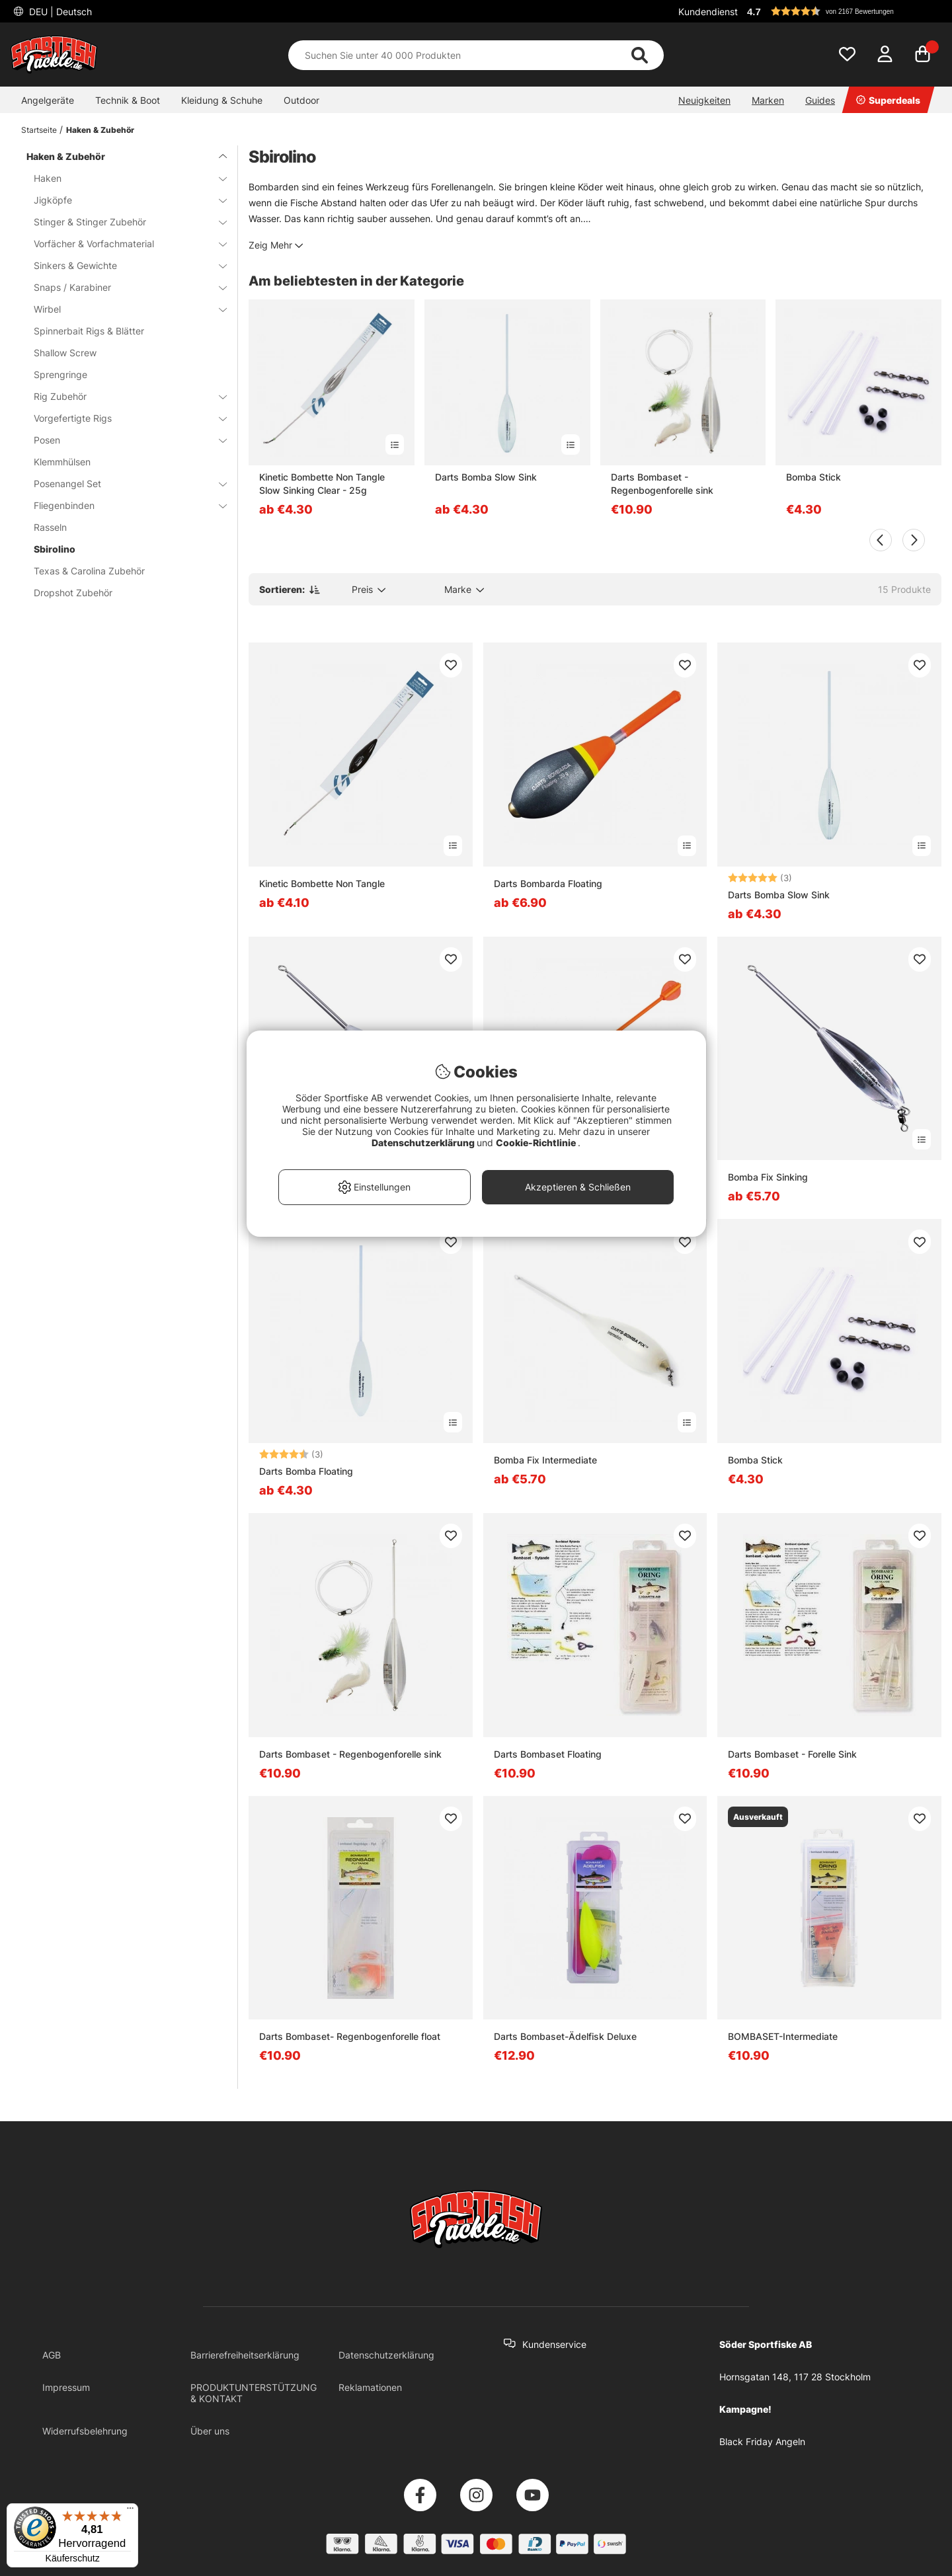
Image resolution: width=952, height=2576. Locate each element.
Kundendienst (708, 11)
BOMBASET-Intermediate (783, 2036)
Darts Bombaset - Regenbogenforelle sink (662, 483)
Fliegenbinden (122, 505)
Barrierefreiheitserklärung (244, 2355)
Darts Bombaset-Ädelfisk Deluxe (565, 2036)
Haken (122, 178)
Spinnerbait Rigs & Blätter (89, 330)
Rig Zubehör (122, 396)
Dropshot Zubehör (73, 592)
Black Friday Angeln (762, 2441)
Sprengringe (60, 374)
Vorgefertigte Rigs (122, 418)
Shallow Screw (65, 352)
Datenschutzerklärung (386, 2355)
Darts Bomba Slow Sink (486, 477)
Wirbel (122, 309)
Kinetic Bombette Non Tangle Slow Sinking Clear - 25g (322, 483)
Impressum (66, 2387)
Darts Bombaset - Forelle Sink (792, 1754)
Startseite (39, 130)
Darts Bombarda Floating (548, 883)
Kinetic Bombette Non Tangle (322, 883)
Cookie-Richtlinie (537, 1142)
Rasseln (50, 527)
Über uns (209, 2431)
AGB (51, 2355)
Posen (122, 440)
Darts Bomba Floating (306, 1471)
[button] (842, 11)
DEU (59, 11)
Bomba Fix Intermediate (545, 1459)
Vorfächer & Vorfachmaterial (122, 243)
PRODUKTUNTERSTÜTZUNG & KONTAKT (253, 2393)
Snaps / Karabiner (122, 287)
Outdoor (301, 100)
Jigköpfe (122, 200)
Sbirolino (54, 549)
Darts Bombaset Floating (548, 1754)
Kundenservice (554, 2344)
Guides (820, 100)
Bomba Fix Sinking (768, 1177)
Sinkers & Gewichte (122, 265)
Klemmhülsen (62, 461)
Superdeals (888, 100)
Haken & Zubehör (100, 130)
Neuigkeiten (704, 100)
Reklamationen (370, 2387)
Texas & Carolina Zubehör (89, 570)
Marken (768, 100)
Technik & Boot (127, 100)
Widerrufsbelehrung (85, 2431)
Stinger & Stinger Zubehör (122, 221)
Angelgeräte (47, 100)
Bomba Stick (813, 477)
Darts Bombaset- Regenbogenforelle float (349, 2036)
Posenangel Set (122, 483)
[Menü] (130, 2511)
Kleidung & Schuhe (221, 100)
